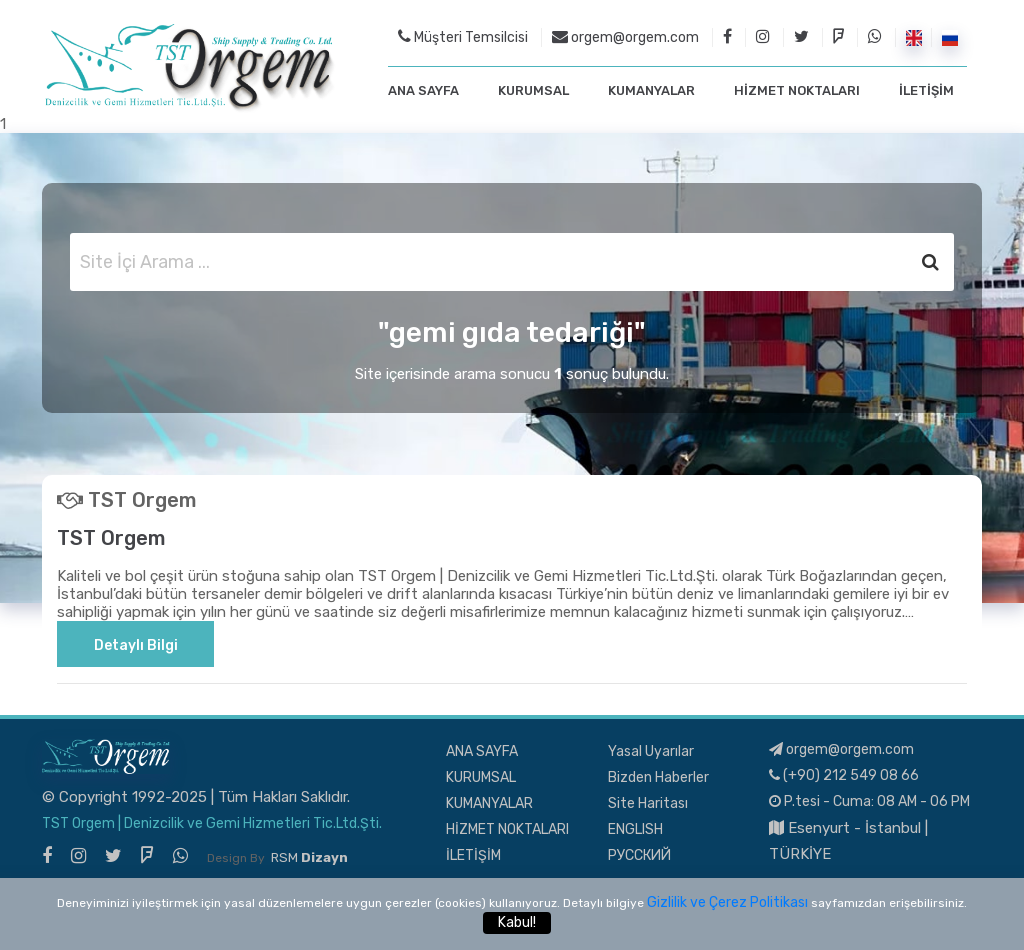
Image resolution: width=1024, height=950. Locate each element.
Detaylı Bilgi (136, 645)
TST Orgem (111, 538)
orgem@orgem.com (625, 37)
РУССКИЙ (639, 855)
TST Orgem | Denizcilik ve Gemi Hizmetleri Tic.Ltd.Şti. (212, 823)
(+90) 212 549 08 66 (844, 775)
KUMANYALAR (651, 90)
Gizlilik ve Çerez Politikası (727, 902)
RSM (309, 857)
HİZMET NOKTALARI (797, 90)
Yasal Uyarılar (651, 751)
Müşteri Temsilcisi (463, 37)
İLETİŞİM (926, 90)
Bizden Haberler (658, 777)
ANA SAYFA (423, 90)
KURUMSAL (533, 90)
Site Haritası (648, 803)
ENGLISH (635, 829)
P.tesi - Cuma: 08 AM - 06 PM (869, 801)
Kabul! (517, 922)
